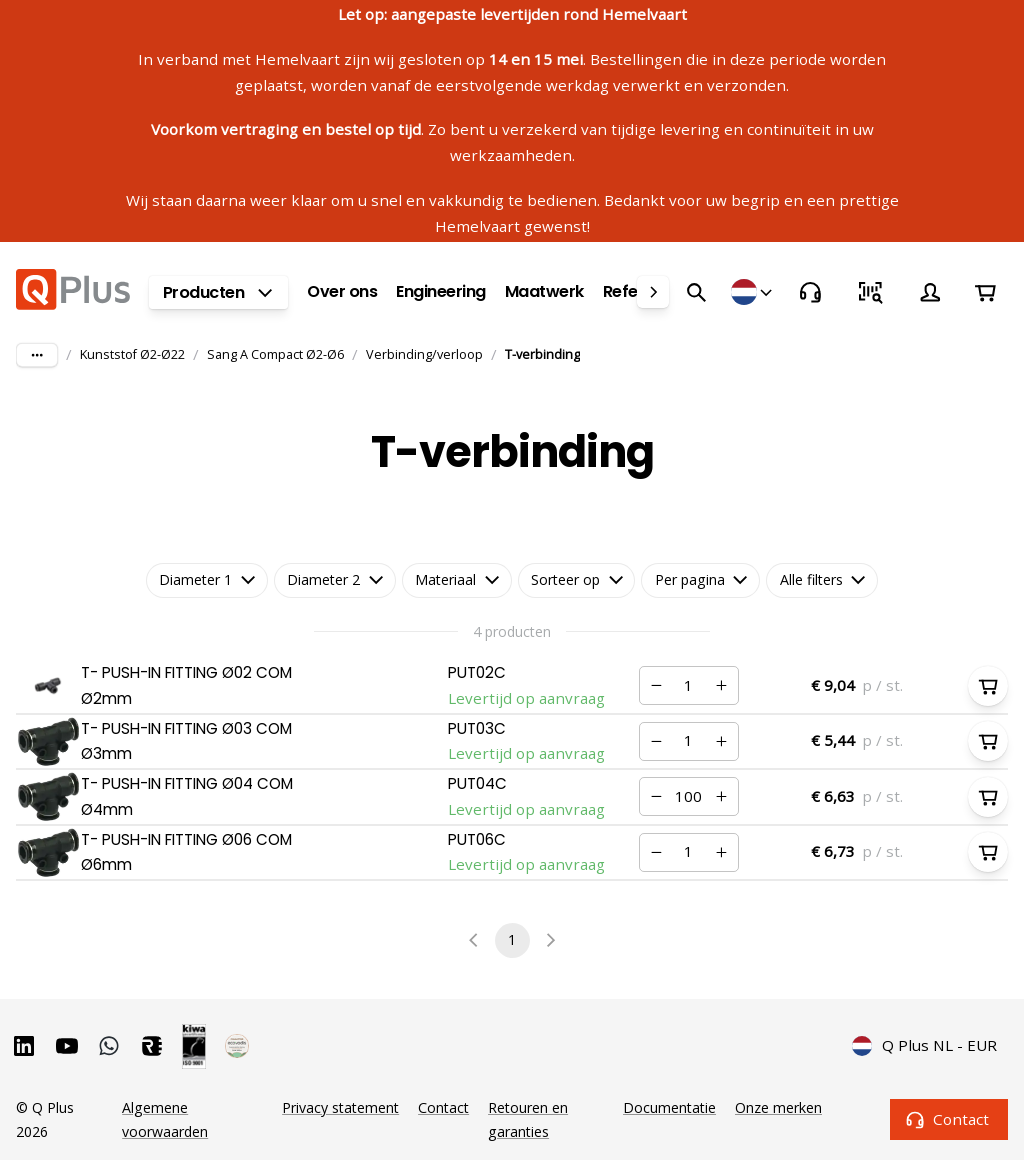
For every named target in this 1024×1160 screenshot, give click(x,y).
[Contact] (810, 292)
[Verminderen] (656, 686)
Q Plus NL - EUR (924, 1046)
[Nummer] (688, 685)
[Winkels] (753, 292)
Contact (949, 1119)
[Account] (930, 292)
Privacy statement (340, 1107)
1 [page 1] (512, 940)
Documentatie (669, 1107)
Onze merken (778, 1107)
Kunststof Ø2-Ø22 (132, 354)
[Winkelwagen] (985, 292)
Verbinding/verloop (424, 354)
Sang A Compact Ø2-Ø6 (275, 354)
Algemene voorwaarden (165, 1119)
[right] (653, 292)
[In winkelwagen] (988, 686)
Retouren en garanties (528, 1119)
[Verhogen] (722, 686)
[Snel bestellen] (870, 292)
